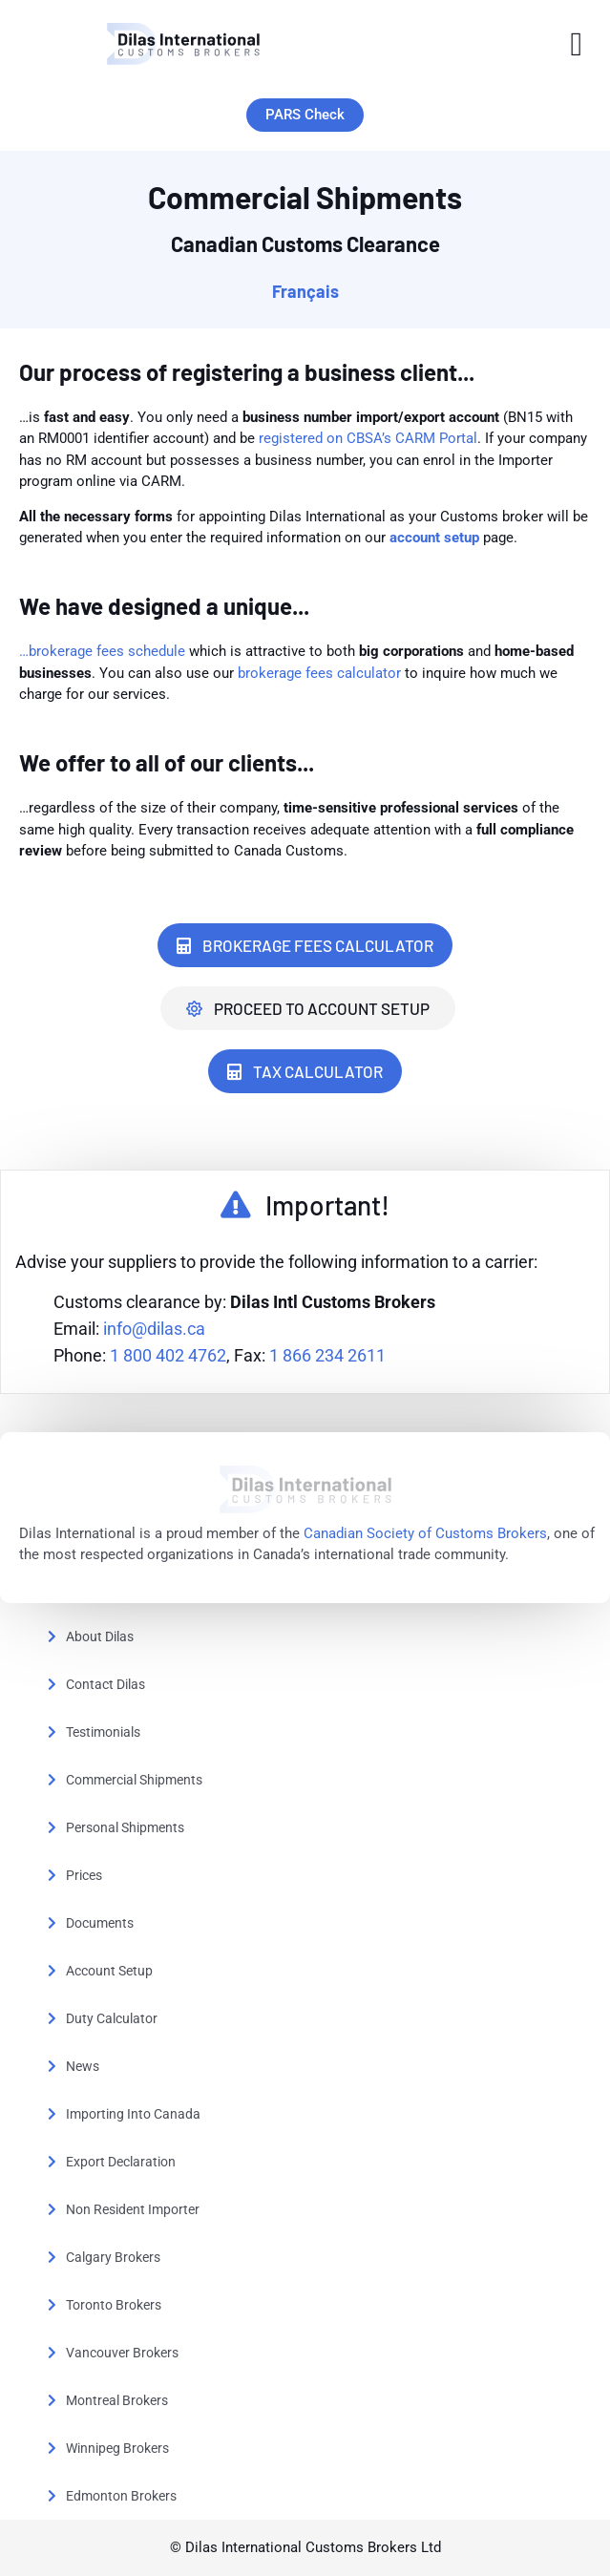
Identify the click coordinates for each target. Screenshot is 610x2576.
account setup (434, 537)
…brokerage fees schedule (104, 651)
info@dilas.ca (154, 1329)
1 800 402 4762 (168, 1355)
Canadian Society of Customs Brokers (425, 1533)
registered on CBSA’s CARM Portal (368, 438)
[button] (576, 44)
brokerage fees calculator (319, 673)
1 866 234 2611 (327, 1355)
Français (305, 291)
